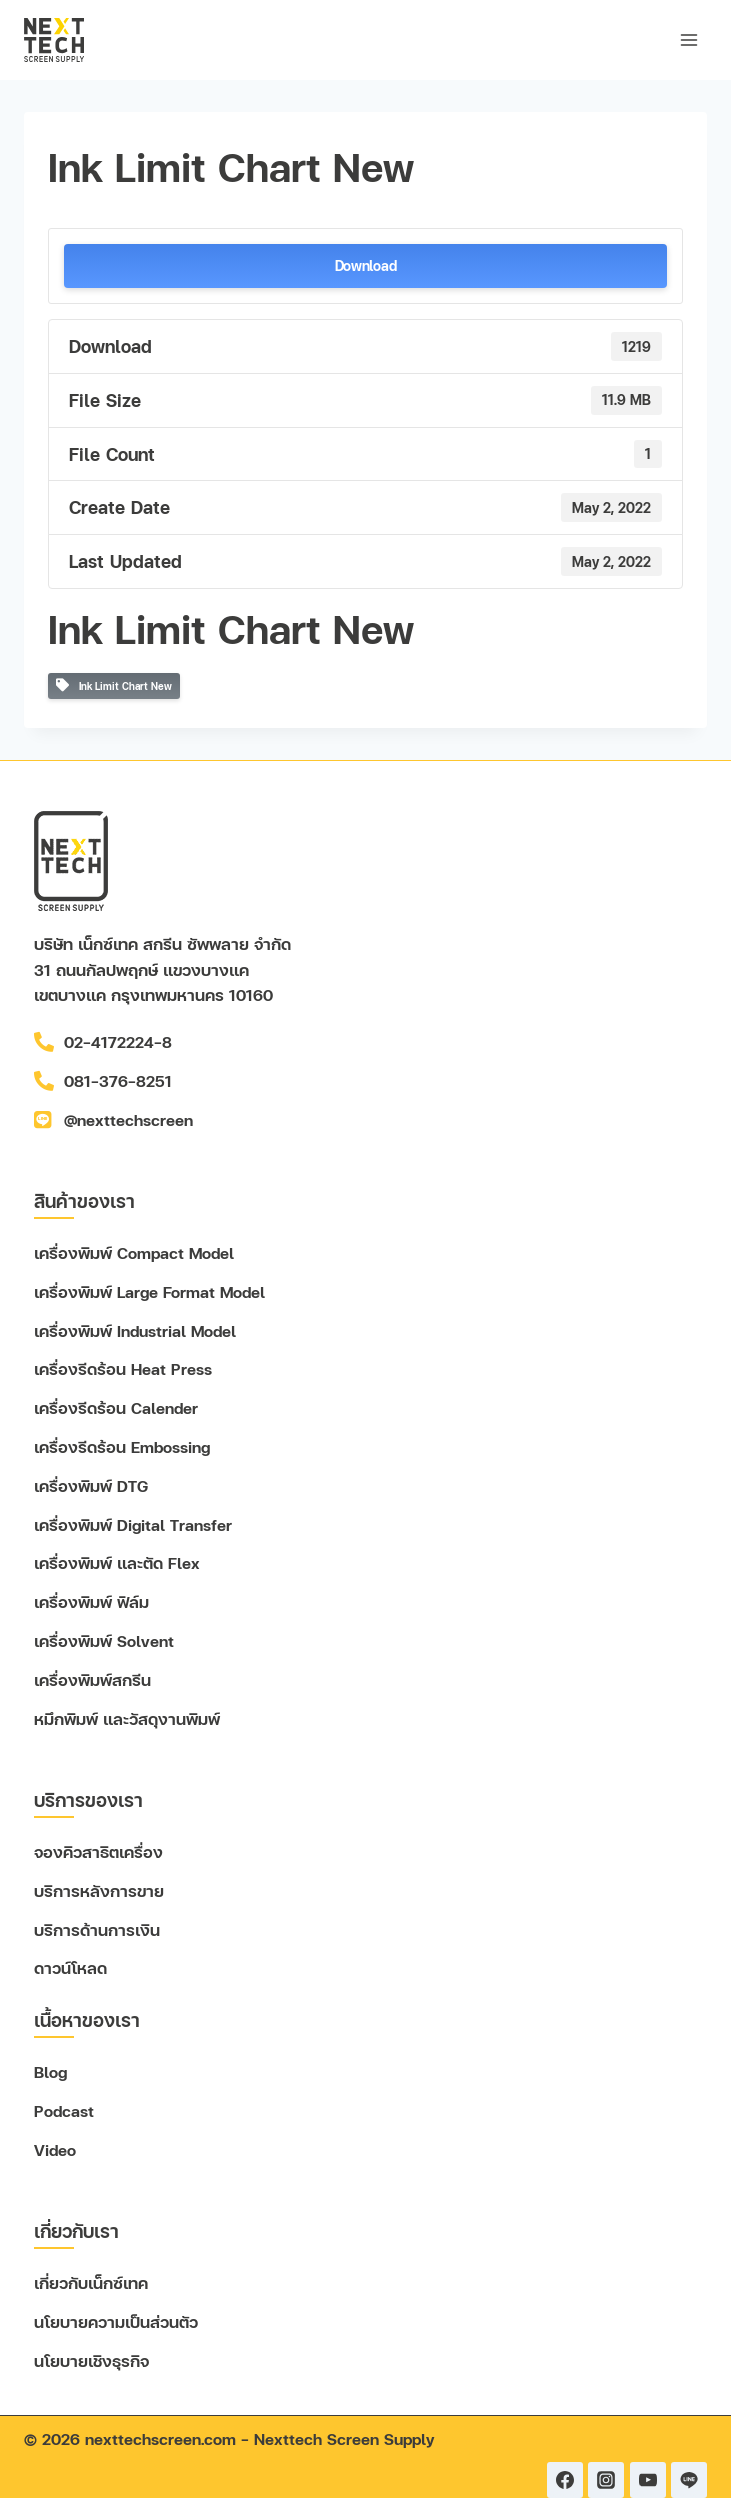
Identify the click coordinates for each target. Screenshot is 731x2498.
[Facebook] (565, 2480)
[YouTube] (648, 2480)
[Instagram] (606, 2480)
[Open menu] (688, 39)
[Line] (689, 2480)
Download (366, 265)
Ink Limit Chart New (114, 686)
